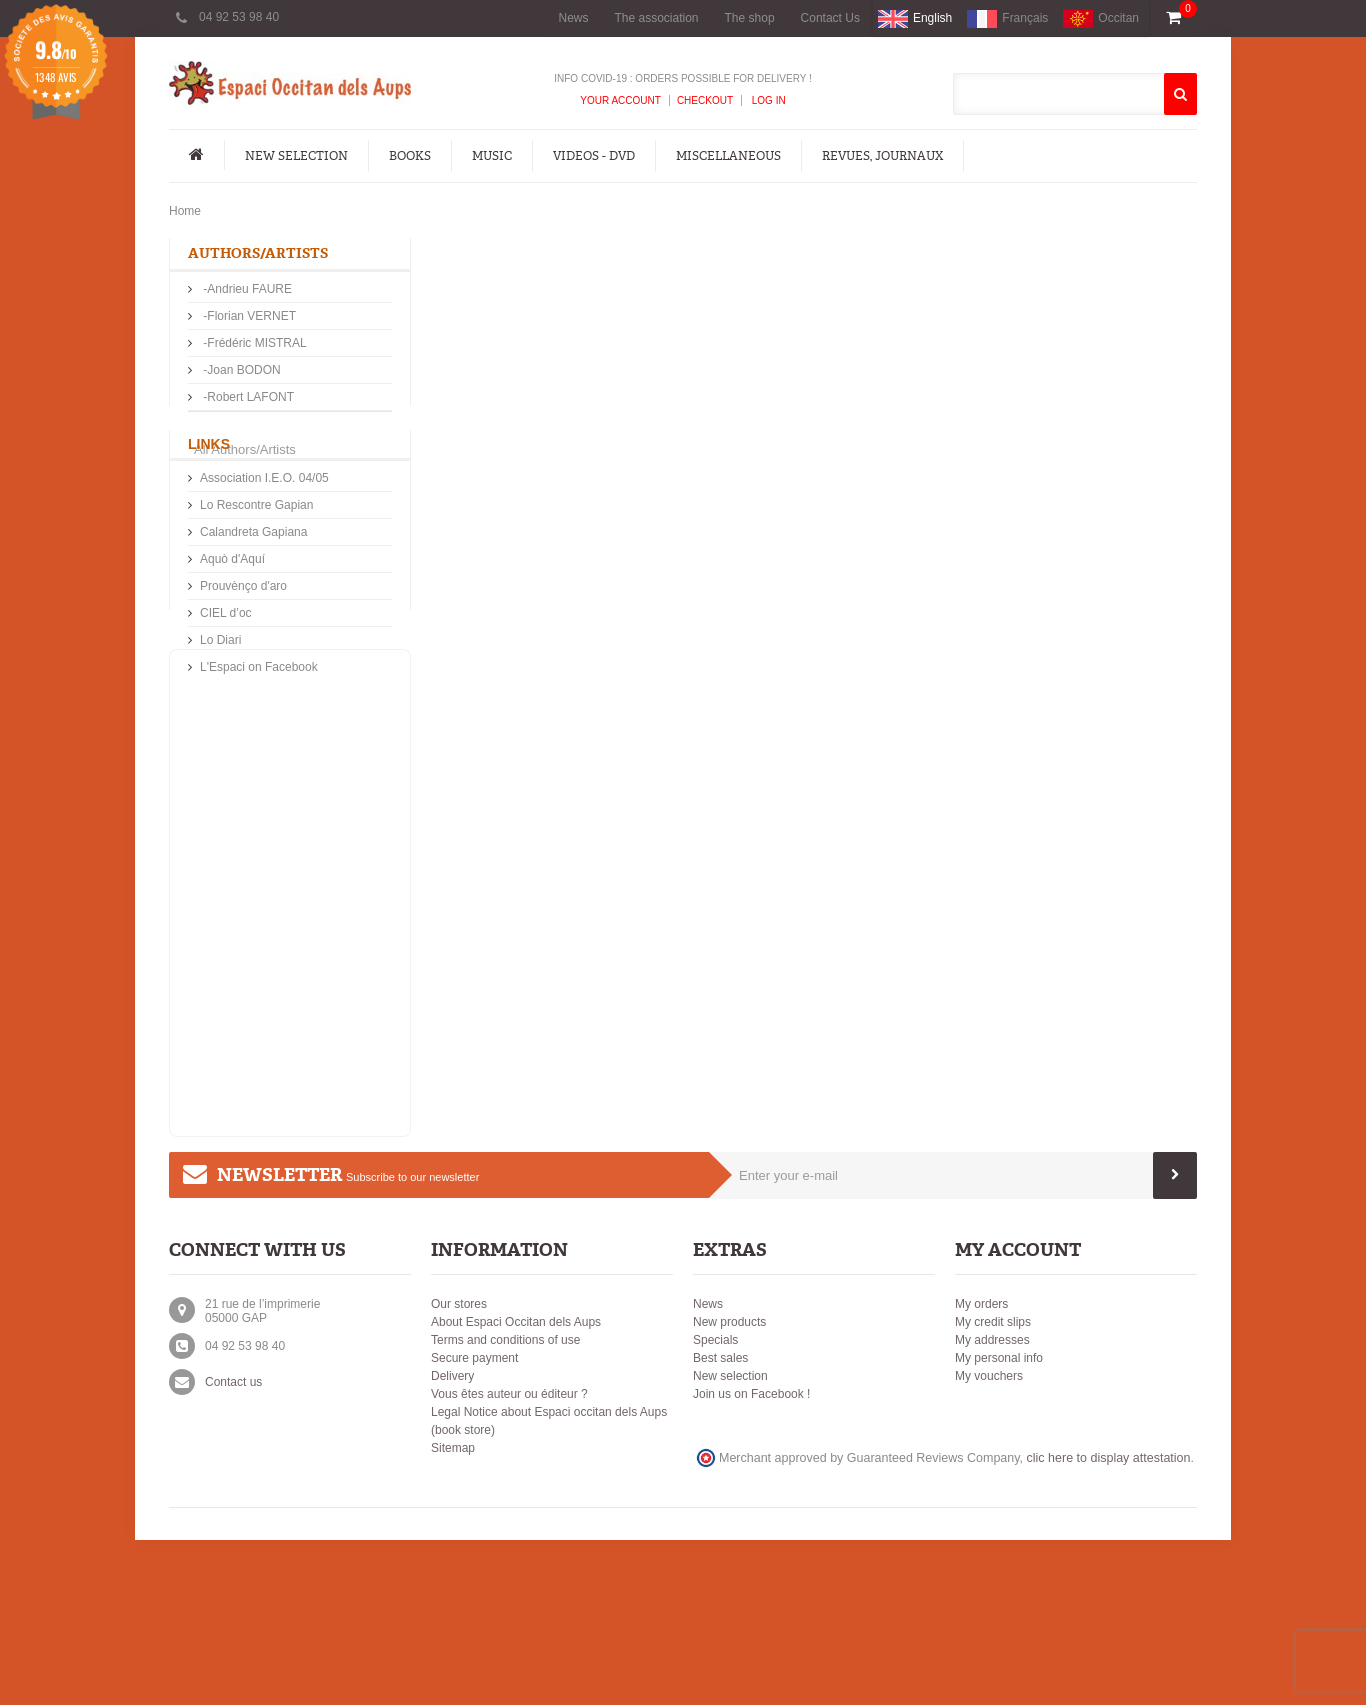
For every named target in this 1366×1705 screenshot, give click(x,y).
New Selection (296, 156)
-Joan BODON (240, 372)
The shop (750, 18)
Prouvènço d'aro (243, 666)
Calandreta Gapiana (253, 612)
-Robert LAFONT (247, 399)
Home (185, 211)
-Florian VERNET (248, 318)
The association (656, 18)
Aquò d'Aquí (232, 639)
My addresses (992, 1505)
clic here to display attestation (1109, 1623)
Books (410, 156)
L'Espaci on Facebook (259, 747)
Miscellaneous (728, 156)
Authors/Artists (258, 253)
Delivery (452, 1541)
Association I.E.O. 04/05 (264, 558)
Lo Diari (220, 720)
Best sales (720, 1523)
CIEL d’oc (226, 693)
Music (492, 156)
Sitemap (453, 1613)
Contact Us (830, 18)
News (573, 18)
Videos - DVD (594, 156)
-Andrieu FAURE (246, 291)
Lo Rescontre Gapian (256, 585)
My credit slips (993, 1487)
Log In (767, 100)
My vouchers (989, 1541)
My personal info (999, 1523)
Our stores (459, 1469)
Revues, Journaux (882, 156)
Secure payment (474, 1523)
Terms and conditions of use (505, 1505)
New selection (730, 1541)
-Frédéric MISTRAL (253, 345)
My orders (981, 1469)
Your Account (620, 100)
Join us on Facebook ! (751, 1559)
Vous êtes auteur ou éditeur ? (509, 1559)
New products (729, 1487)
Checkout (705, 100)
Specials (715, 1505)
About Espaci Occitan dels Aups (516, 1487)
